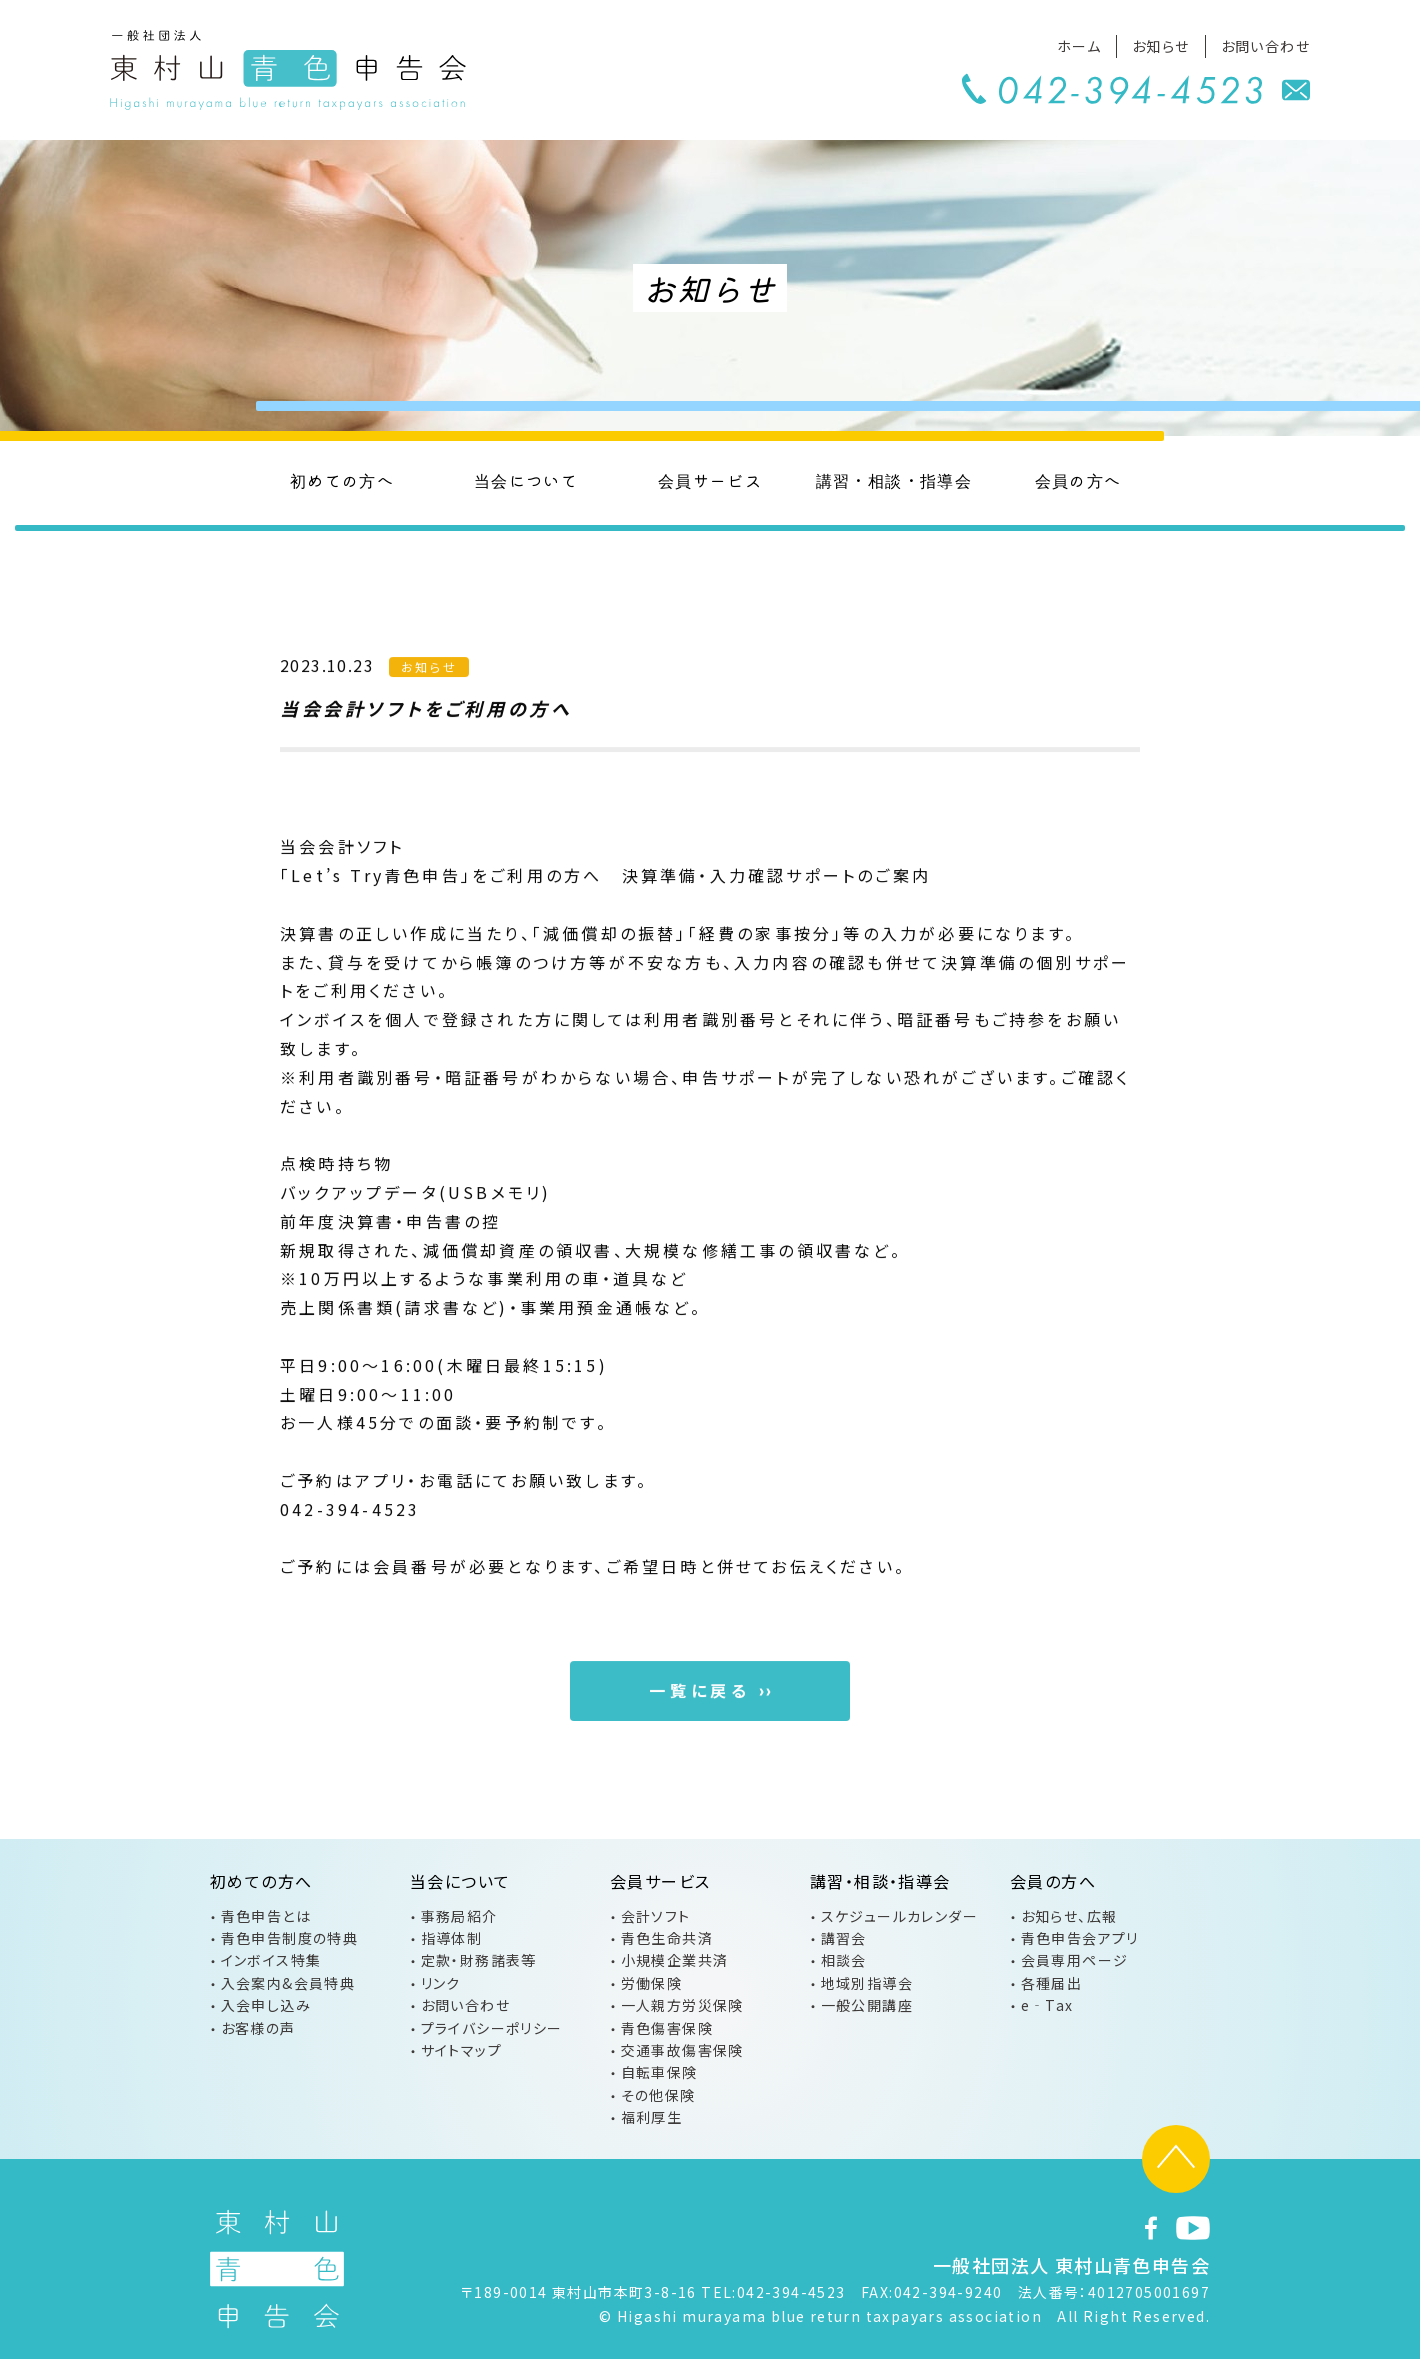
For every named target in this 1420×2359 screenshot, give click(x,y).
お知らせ (1161, 46)
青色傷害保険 (667, 2028)
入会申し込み (266, 2005)
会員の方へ (1078, 480)
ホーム (1079, 46)
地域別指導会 (867, 1983)
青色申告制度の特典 (290, 1938)
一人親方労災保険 (682, 2005)
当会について (526, 480)
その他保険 (658, 2095)
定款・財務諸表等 (479, 1960)
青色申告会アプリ (1080, 1938)
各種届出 (1052, 1983)
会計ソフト (656, 1916)
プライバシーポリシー (492, 2028)
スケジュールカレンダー (899, 1916)
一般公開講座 (867, 2005)
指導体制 (452, 1938)
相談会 (844, 1960)
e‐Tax (1047, 2005)
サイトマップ (461, 2050)
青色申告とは (266, 1916)
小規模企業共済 (675, 1960)
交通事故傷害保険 (682, 2050)
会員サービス (710, 480)
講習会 (844, 1938)
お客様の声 (258, 2028)
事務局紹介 (459, 1916)
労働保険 (652, 1983)
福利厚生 (652, 2117)
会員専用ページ (1075, 1960)
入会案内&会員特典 (288, 1983)
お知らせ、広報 (1069, 1916)
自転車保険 (659, 2072)
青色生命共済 (667, 1938)
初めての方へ (342, 480)
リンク (441, 1983)
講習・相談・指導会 (894, 480)
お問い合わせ (1265, 46)
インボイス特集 (271, 1960)
